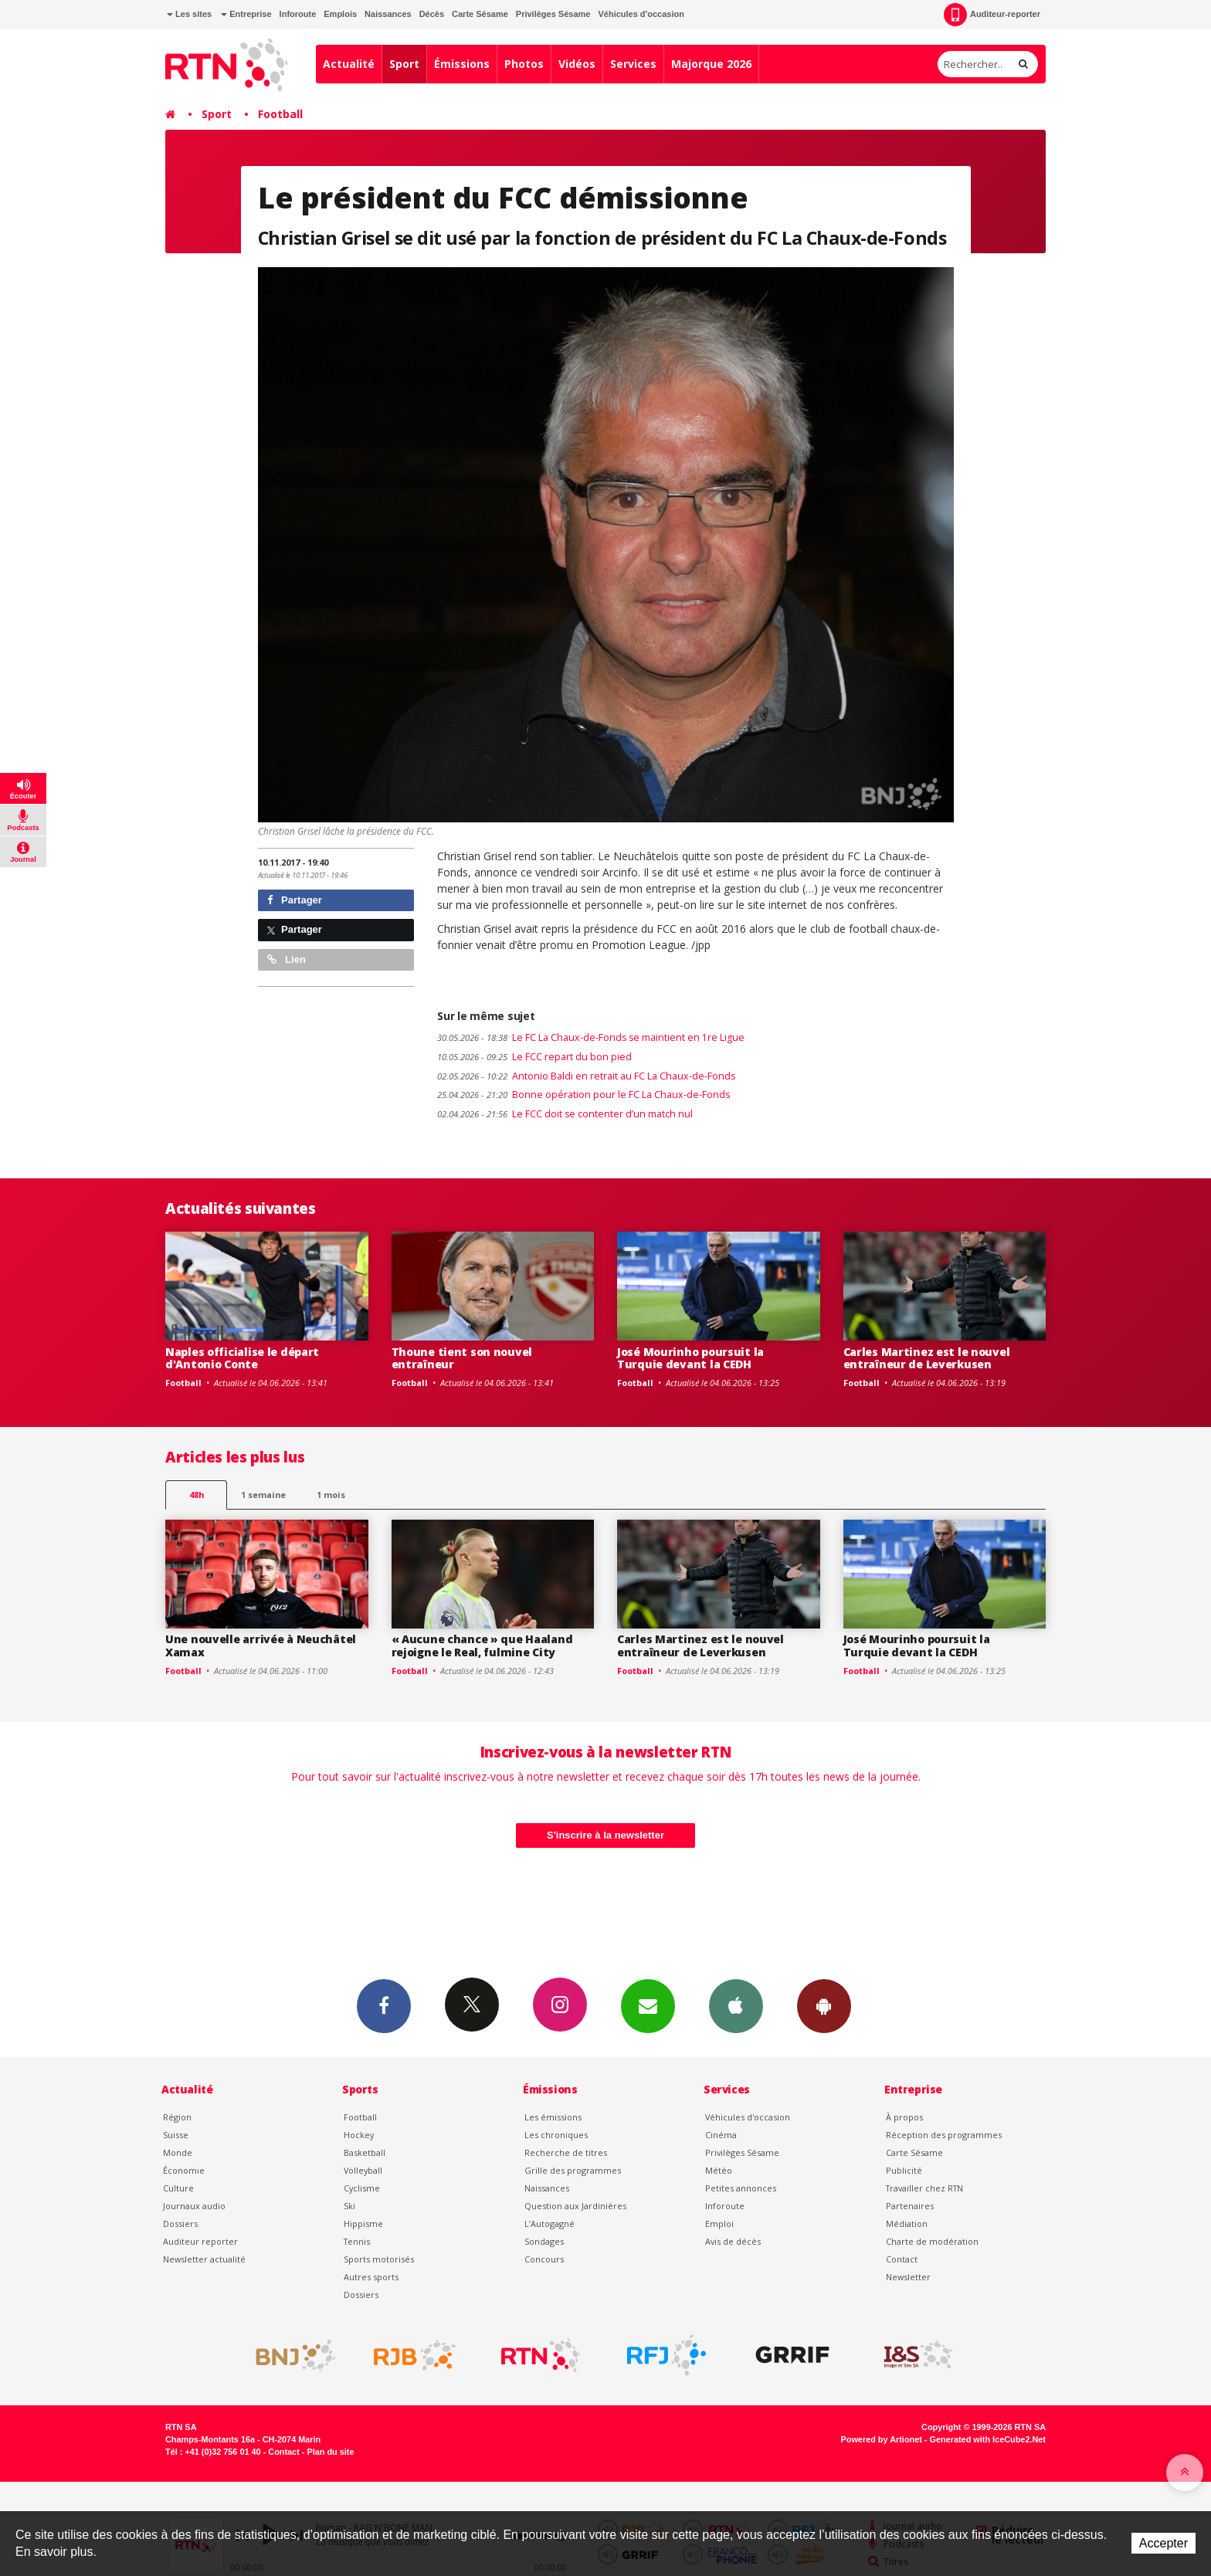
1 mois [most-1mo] (331, 1494)
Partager (294, 900)
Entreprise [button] (246, 14)
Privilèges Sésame (553, 14)
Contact (902, 2259)
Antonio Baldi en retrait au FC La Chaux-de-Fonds (586, 1076)
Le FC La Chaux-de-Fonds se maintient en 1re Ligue (591, 1037)
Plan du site (330, 2451)
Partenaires (910, 2206)
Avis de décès (733, 2241)
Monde (177, 2152)
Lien (286, 959)
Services (633, 63)
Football (280, 114)
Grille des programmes (572, 2170)
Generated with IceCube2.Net (988, 2439)
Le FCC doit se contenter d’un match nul (565, 1113)
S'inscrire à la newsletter (605, 1835)
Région (177, 2117)
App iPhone (736, 2005)
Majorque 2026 (711, 63)
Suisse (175, 2135)
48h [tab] (196, 1494)
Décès (431, 14)
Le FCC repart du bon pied (534, 1056)
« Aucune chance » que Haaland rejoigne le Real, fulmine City (482, 1645)
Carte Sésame (480, 14)
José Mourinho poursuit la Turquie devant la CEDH (690, 1358)
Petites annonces (740, 2188)
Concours (544, 2259)
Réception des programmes (944, 2135)
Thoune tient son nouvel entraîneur (462, 1358)
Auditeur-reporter (992, 14)
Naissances (388, 14)
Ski (349, 2206)
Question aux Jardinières (575, 2206)
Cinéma (721, 2135)
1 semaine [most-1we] (263, 1494)
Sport (404, 63)
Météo (718, 2170)
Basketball (364, 2152)
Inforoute (298, 14)
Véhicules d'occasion (641, 14)
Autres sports (371, 2277)
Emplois (340, 14)
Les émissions (553, 2117)
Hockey (359, 2135)
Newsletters (648, 2005)
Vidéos (576, 63)
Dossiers (180, 2223)
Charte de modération (932, 2241)
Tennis (357, 2241)
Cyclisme (362, 2188)
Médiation (907, 2223)
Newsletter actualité (204, 2259)
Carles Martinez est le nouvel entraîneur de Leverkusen (926, 1358)
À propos (904, 2117)
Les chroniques (556, 2135)
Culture (178, 2188)
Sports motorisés (379, 2259)
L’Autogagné (549, 2223)
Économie (184, 2170)
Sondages (544, 2241)
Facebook (384, 2005)
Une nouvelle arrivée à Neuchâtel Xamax (260, 1645)
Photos (524, 63)
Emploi (719, 2223)
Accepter (1163, 2543)
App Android (824, 2005)
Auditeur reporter (200, 2241)
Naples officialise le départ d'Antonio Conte (242, 1358)
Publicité (904, 2170)
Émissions (462, 63)
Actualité (349, 63)
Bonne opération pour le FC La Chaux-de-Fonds (583, 1094)
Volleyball (363, 2170)
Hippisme (363, 2223)
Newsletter (908, 2277)
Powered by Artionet (881, 2439)
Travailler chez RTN (924, 2188)
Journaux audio (194, 2206)
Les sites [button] (189, 14)
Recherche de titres (565, 2152)
